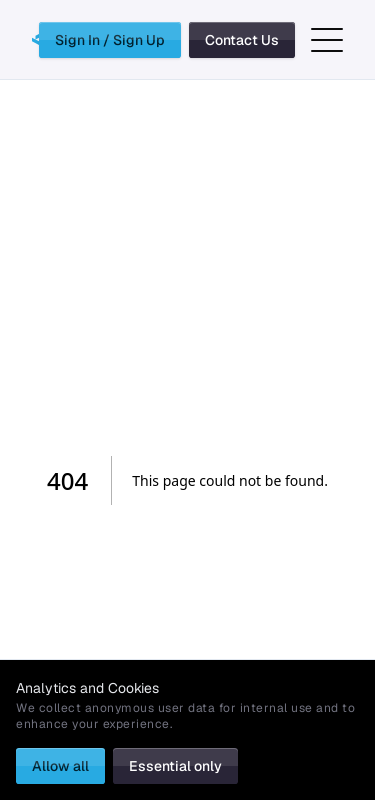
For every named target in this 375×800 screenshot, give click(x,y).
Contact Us (242, 40)
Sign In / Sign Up (110, 40)
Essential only (175, 766)
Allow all (60, 766)
